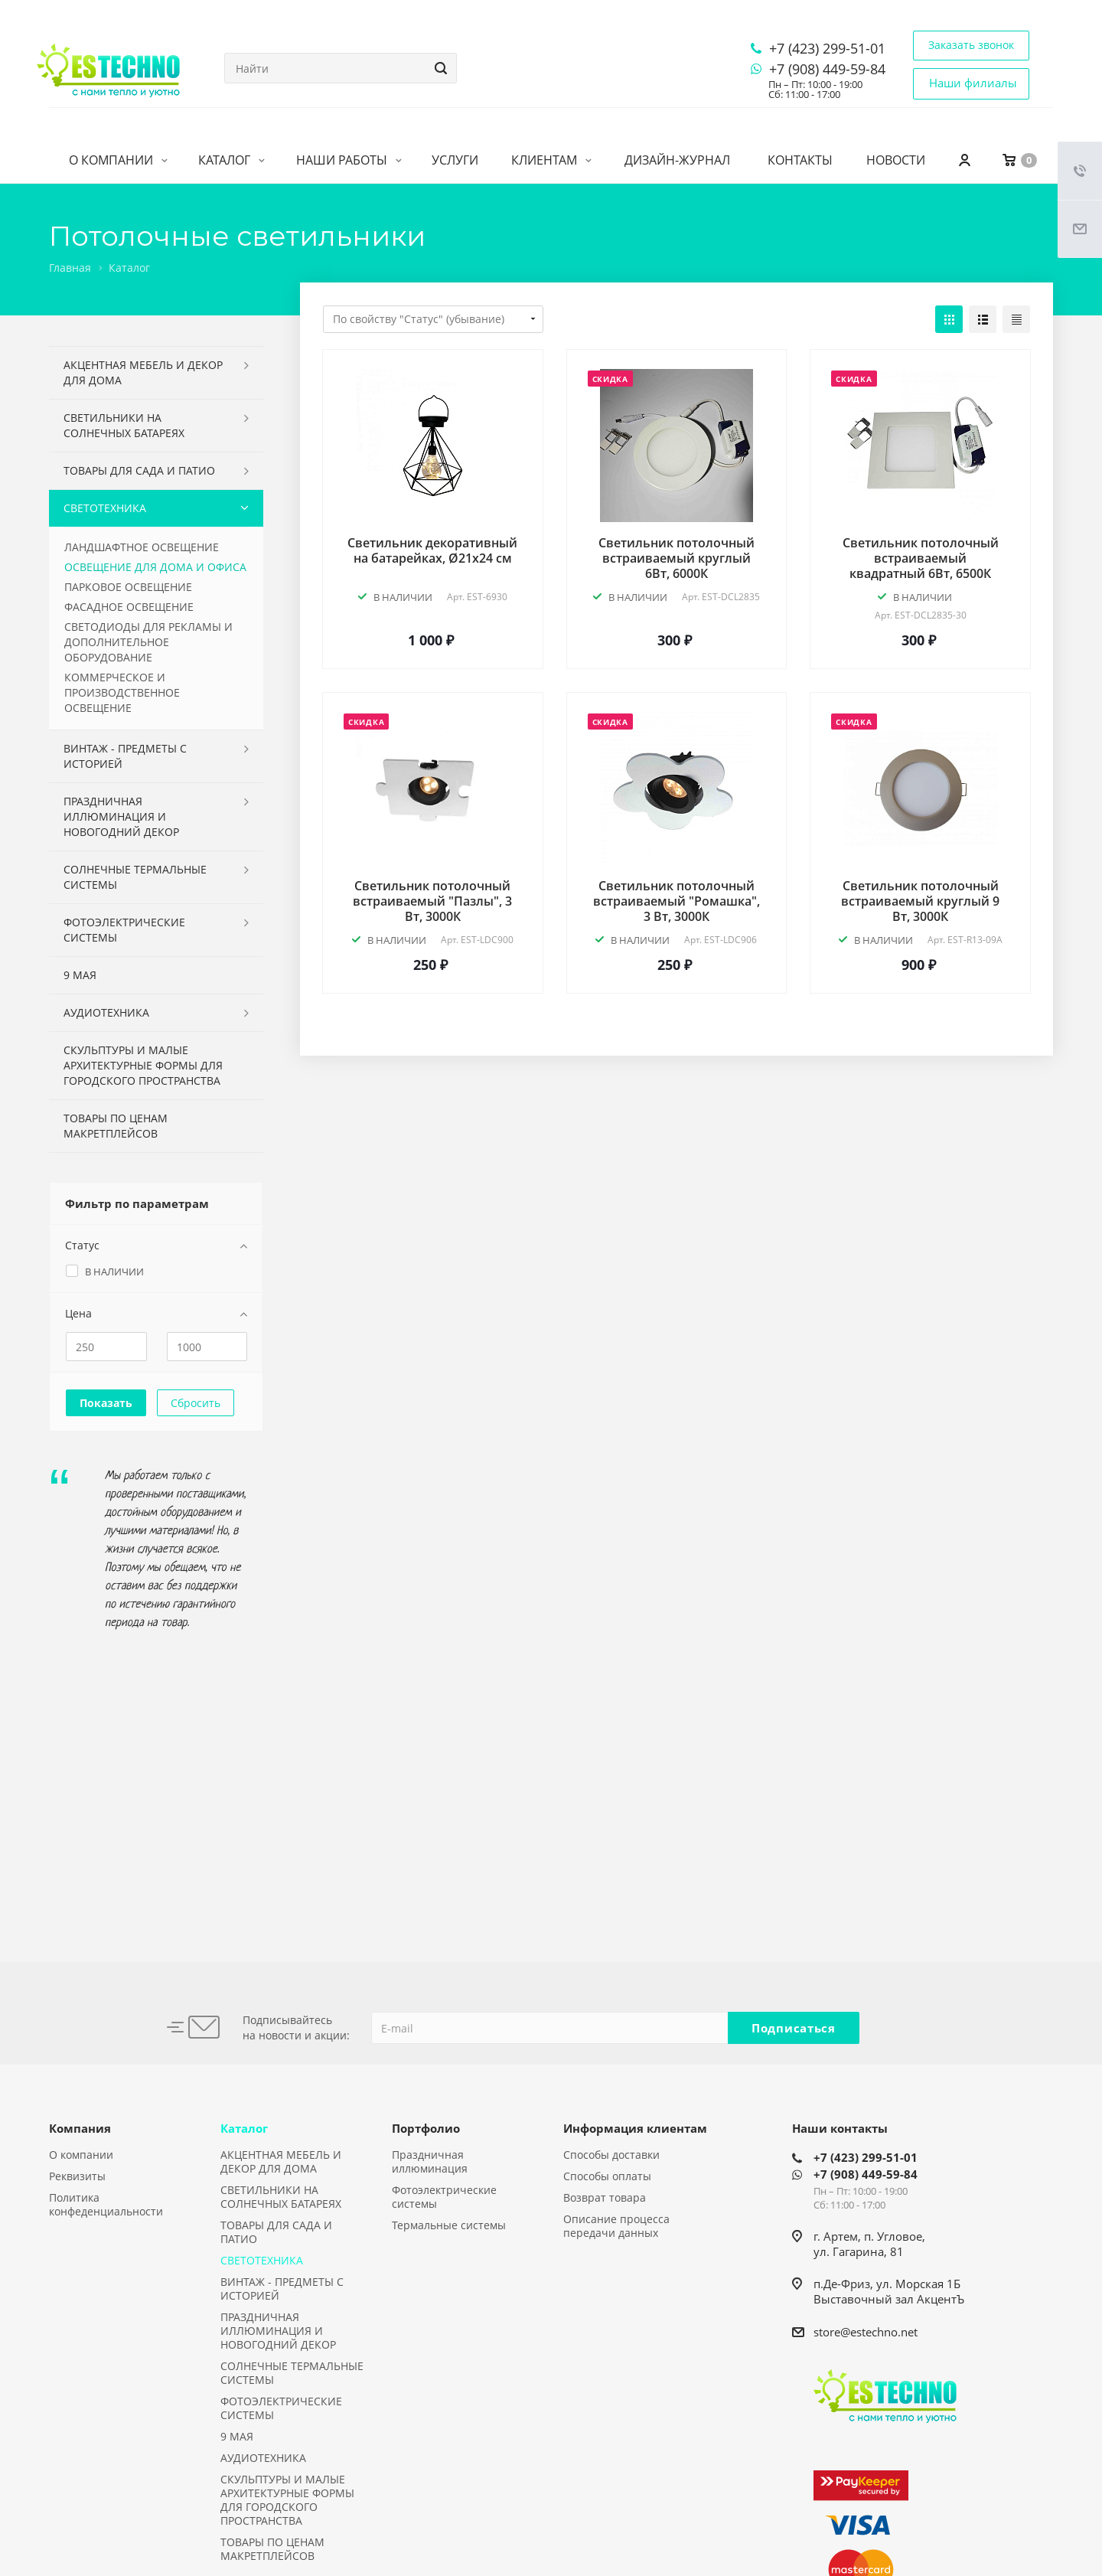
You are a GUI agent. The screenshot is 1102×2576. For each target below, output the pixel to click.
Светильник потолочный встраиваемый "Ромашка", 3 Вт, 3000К (676, 901)
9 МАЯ (80, 975)
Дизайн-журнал (677, 160)
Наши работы (349, 160)
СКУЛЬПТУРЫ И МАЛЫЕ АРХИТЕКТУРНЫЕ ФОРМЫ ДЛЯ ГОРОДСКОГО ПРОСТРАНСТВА (143, 1065)
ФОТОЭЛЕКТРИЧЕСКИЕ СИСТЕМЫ (124, 930)
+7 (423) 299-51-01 (827, 48)
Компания (80, 2128)
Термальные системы (449, 2225)
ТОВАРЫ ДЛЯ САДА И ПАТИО (139, 470)
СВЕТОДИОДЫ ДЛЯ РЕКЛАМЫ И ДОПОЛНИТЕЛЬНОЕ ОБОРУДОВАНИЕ (148, 641)
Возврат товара (604, 2197)
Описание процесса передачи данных (616, 2226)
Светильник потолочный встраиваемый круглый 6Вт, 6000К (676, 558)
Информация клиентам (635, 2128)
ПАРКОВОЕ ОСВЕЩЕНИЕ (128, 587)
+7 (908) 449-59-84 (827, 69)
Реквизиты (77, 2176)
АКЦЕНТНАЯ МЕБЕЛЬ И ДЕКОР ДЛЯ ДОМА (143, 372)
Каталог (231, 160)
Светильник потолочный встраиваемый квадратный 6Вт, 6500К (921, 558)
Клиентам (551, 160)
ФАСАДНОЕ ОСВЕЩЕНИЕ (129, 606)
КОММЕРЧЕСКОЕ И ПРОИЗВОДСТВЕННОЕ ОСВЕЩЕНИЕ (122, 692)
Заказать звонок (971, 45)
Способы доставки (611, 2154)
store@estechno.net (865, 2331)
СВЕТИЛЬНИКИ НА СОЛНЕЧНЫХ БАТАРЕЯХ (124, 425)
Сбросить (195, 1403)
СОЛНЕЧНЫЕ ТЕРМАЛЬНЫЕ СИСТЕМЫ (135, 877)
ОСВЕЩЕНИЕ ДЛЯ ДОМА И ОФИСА (155, 567)
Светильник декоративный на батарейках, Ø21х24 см (432, 550)
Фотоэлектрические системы (444, 2197)
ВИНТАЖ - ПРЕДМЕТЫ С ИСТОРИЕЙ (125, 756)
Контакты (800, 160)
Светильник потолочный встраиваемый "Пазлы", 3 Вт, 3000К (432, 901)
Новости (895, 160)
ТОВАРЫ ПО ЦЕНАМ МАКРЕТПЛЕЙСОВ (116, 1126)
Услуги (455, 160)
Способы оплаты (607, 2176)
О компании (118, 160)
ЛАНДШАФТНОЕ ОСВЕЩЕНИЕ (141, 547)
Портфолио (426, 2128)
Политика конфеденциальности (106, 2204)
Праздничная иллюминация (430, 2161)
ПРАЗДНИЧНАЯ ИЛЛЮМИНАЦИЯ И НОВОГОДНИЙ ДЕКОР (121, 816)
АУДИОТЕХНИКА (106, 1012)
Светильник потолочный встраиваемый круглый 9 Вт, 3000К (920, 901)
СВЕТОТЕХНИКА (105, 508)
